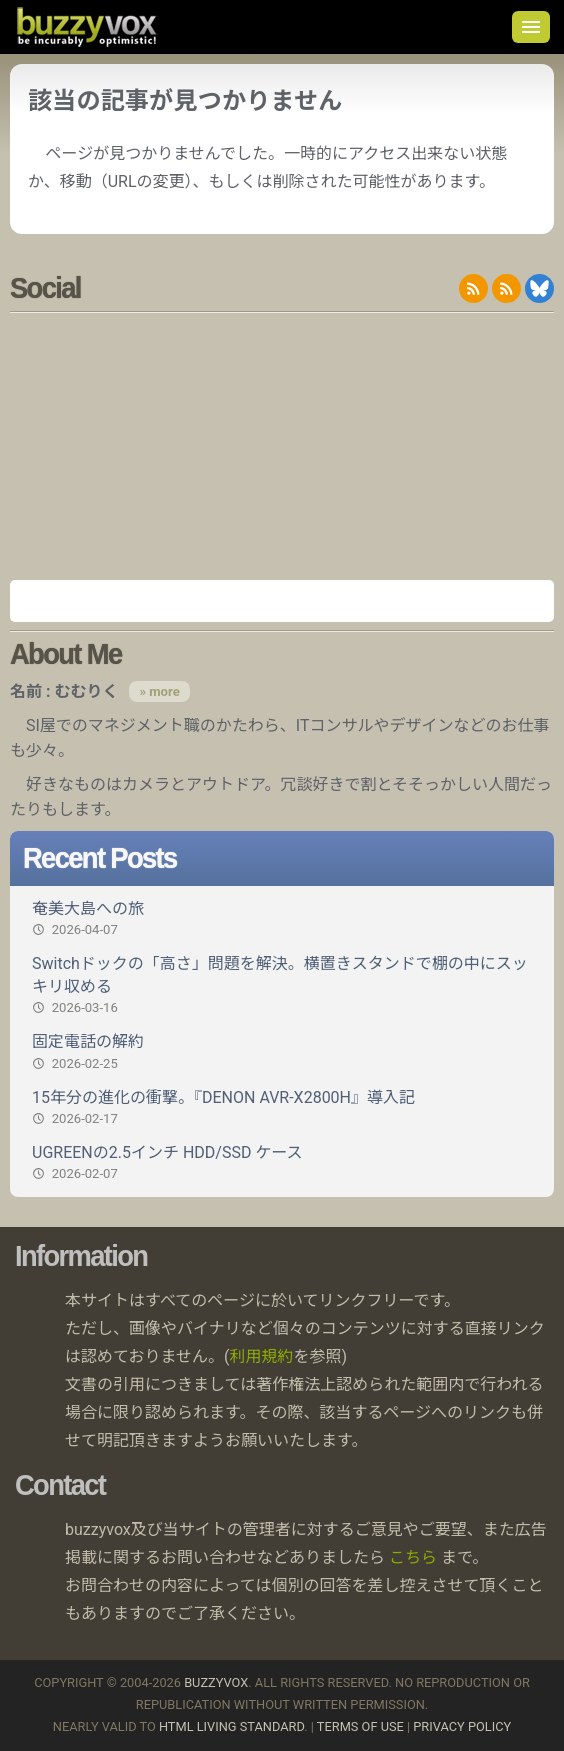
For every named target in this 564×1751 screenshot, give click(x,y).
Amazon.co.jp (282, 601)
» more (159, 691)
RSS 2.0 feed (473, 288)
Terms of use (360, 1726)
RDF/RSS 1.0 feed (506, 288)
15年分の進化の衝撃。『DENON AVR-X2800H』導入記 (282, 1108)
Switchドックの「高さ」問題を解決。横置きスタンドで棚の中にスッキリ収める (282, 985)
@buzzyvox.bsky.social (539, 288)
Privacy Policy (462, 1726)
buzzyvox (86, 27)
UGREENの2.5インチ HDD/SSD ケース (282, 1163)
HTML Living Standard (231, 1726)
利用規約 (262, 1356)
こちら (413, 1557)
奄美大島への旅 (282, 919)
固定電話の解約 (282, 1052)
